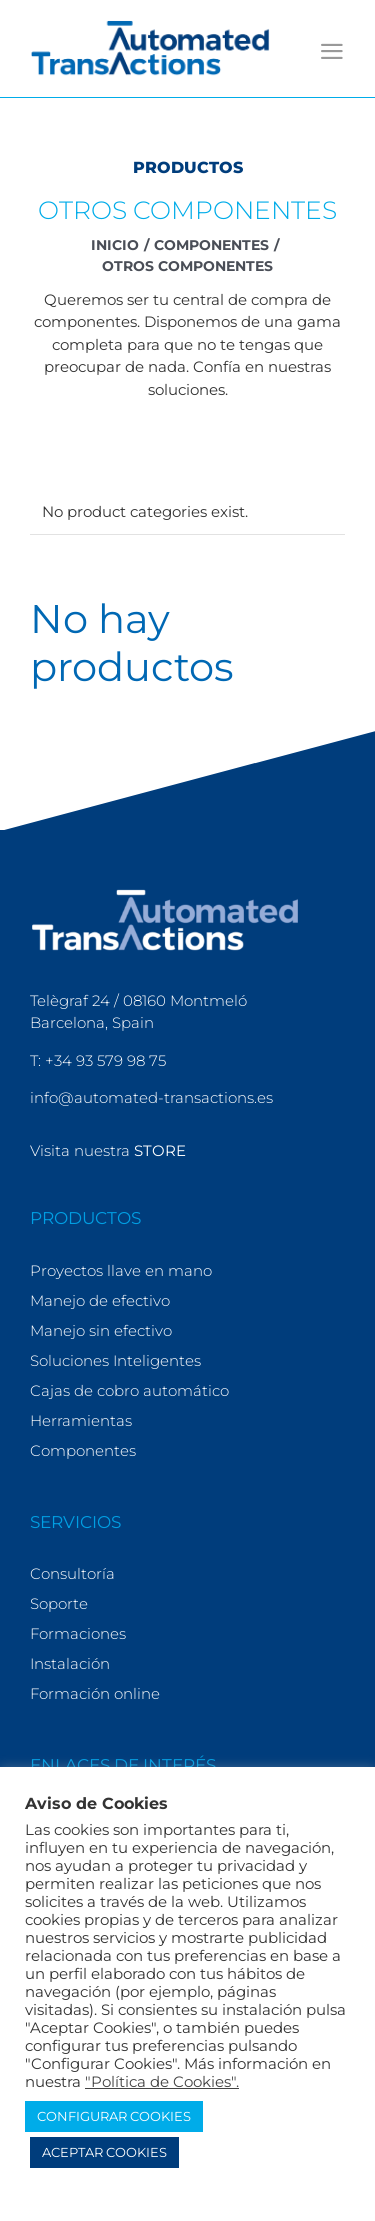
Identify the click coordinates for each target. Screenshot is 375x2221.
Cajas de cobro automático (129, 1390)
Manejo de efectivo (100, 1300)
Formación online (95, 1693)
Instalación (70, 1663)
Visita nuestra (108, 1150)
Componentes (83, 1450)
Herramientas (81, 1420)
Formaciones (78, 1633)
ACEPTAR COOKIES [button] (104, 2152)
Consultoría (72, 1573)
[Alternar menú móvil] (332, 51)
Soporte (59, 1603)
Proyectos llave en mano (121, 1270)
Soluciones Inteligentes (115, 1360)
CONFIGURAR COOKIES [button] (114, 2116)
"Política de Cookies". (162, 2082)
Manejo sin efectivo (101, 1330)
